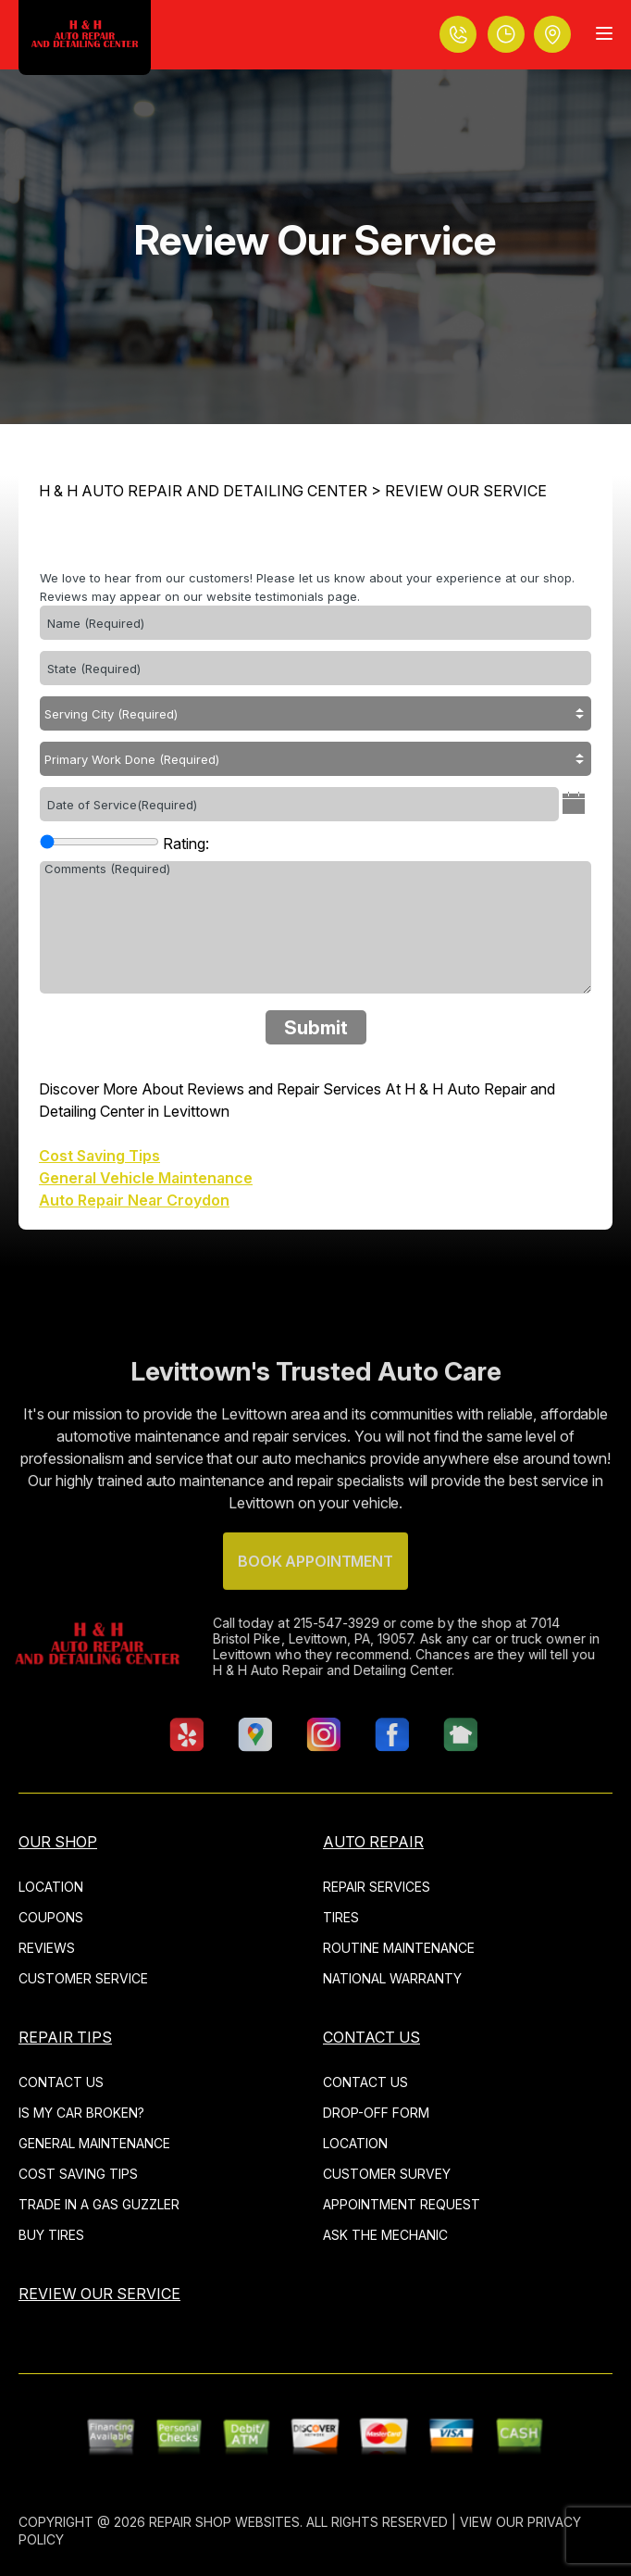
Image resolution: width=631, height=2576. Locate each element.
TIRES (341, 1917)
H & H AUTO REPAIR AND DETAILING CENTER (203, 490)
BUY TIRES (51, 2235)
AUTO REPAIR (373, 1841)
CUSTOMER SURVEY (387, 2174)
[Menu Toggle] (604, 33)
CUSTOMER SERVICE (83, 1978)
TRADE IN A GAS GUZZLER (99, 2204)
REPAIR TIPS (65, 2037)
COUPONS (51, 1917)
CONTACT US (61, 2082)
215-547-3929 (297, 1623)
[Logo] (85, 37)
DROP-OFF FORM (376, 2112)
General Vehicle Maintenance (146, 1178)
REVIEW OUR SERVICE (466, 490)
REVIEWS (47, 1948)
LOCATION (51, 1886)
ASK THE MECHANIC (385, 2235)
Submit (316, 1028)
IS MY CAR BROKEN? (81, 2112)
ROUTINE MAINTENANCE (399, 1948)
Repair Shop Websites (224, 2522)
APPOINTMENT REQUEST (401, 2204)
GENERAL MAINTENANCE (94, 2143)
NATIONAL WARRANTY (392, 1978)
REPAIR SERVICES (376, 1886)
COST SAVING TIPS (78, 2174)
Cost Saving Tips (99, 1155)
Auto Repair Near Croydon (134, 1200)
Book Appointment (315, 1599)
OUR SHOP (58, 1841)
